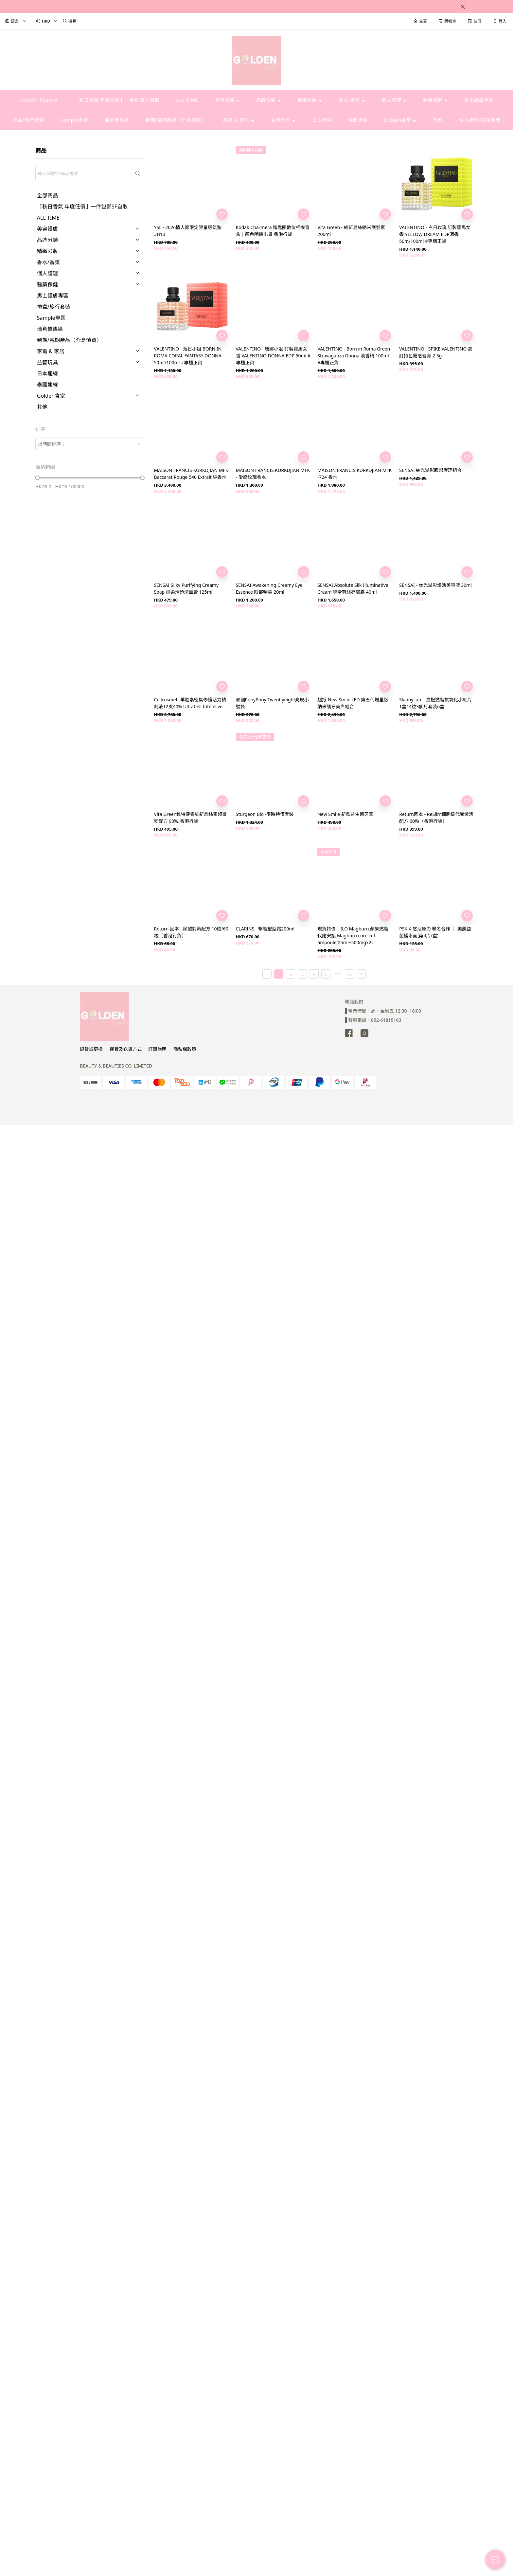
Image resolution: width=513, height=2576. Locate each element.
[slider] (37, 478)
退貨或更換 (91, 1049)
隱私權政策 (184, 1049)
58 (349, 974)
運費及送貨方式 (126, 1049)
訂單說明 (157, 1049)
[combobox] (89, 444)
